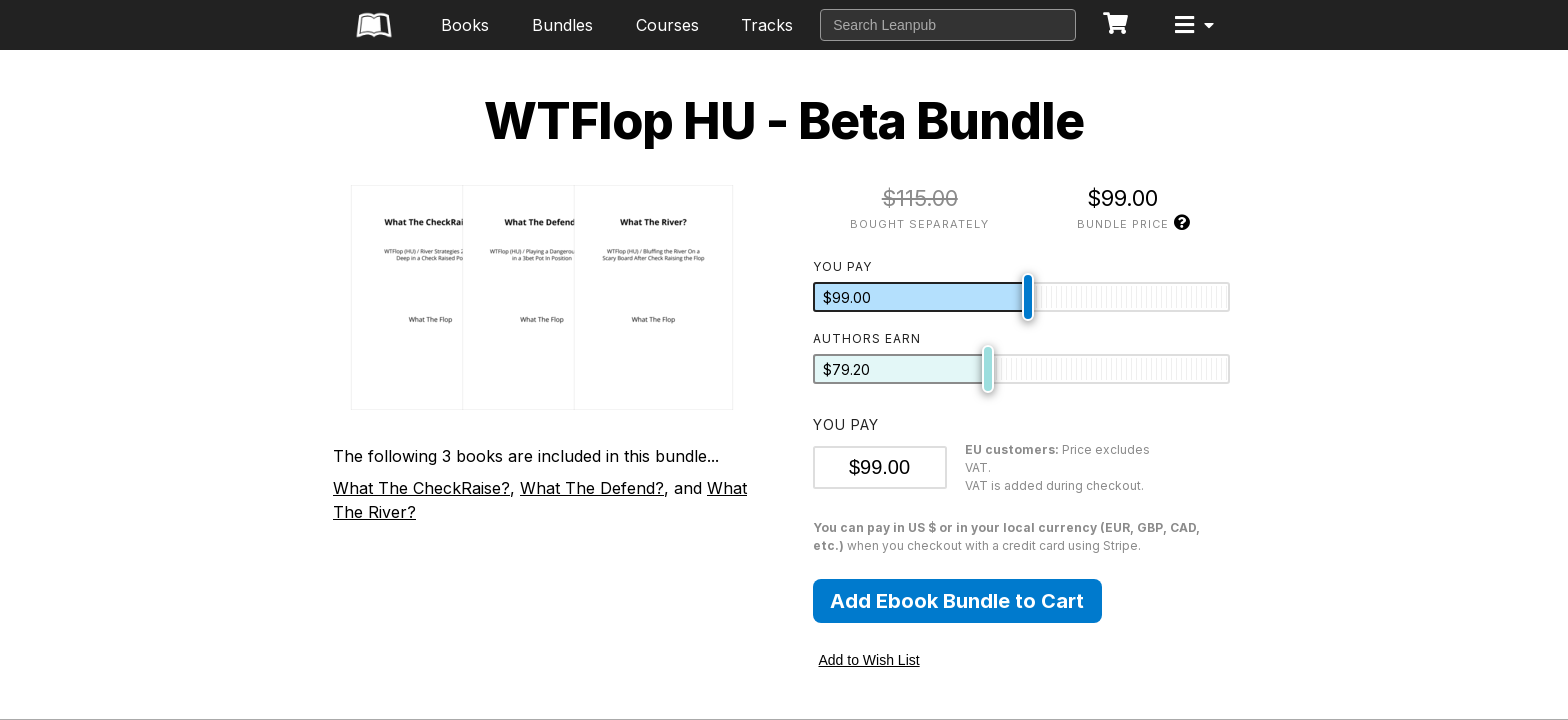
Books (465, 25)
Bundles (562, 25)
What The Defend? (592, 488)
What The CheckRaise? (421, 488)
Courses (667, 25)
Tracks (767, 25)
